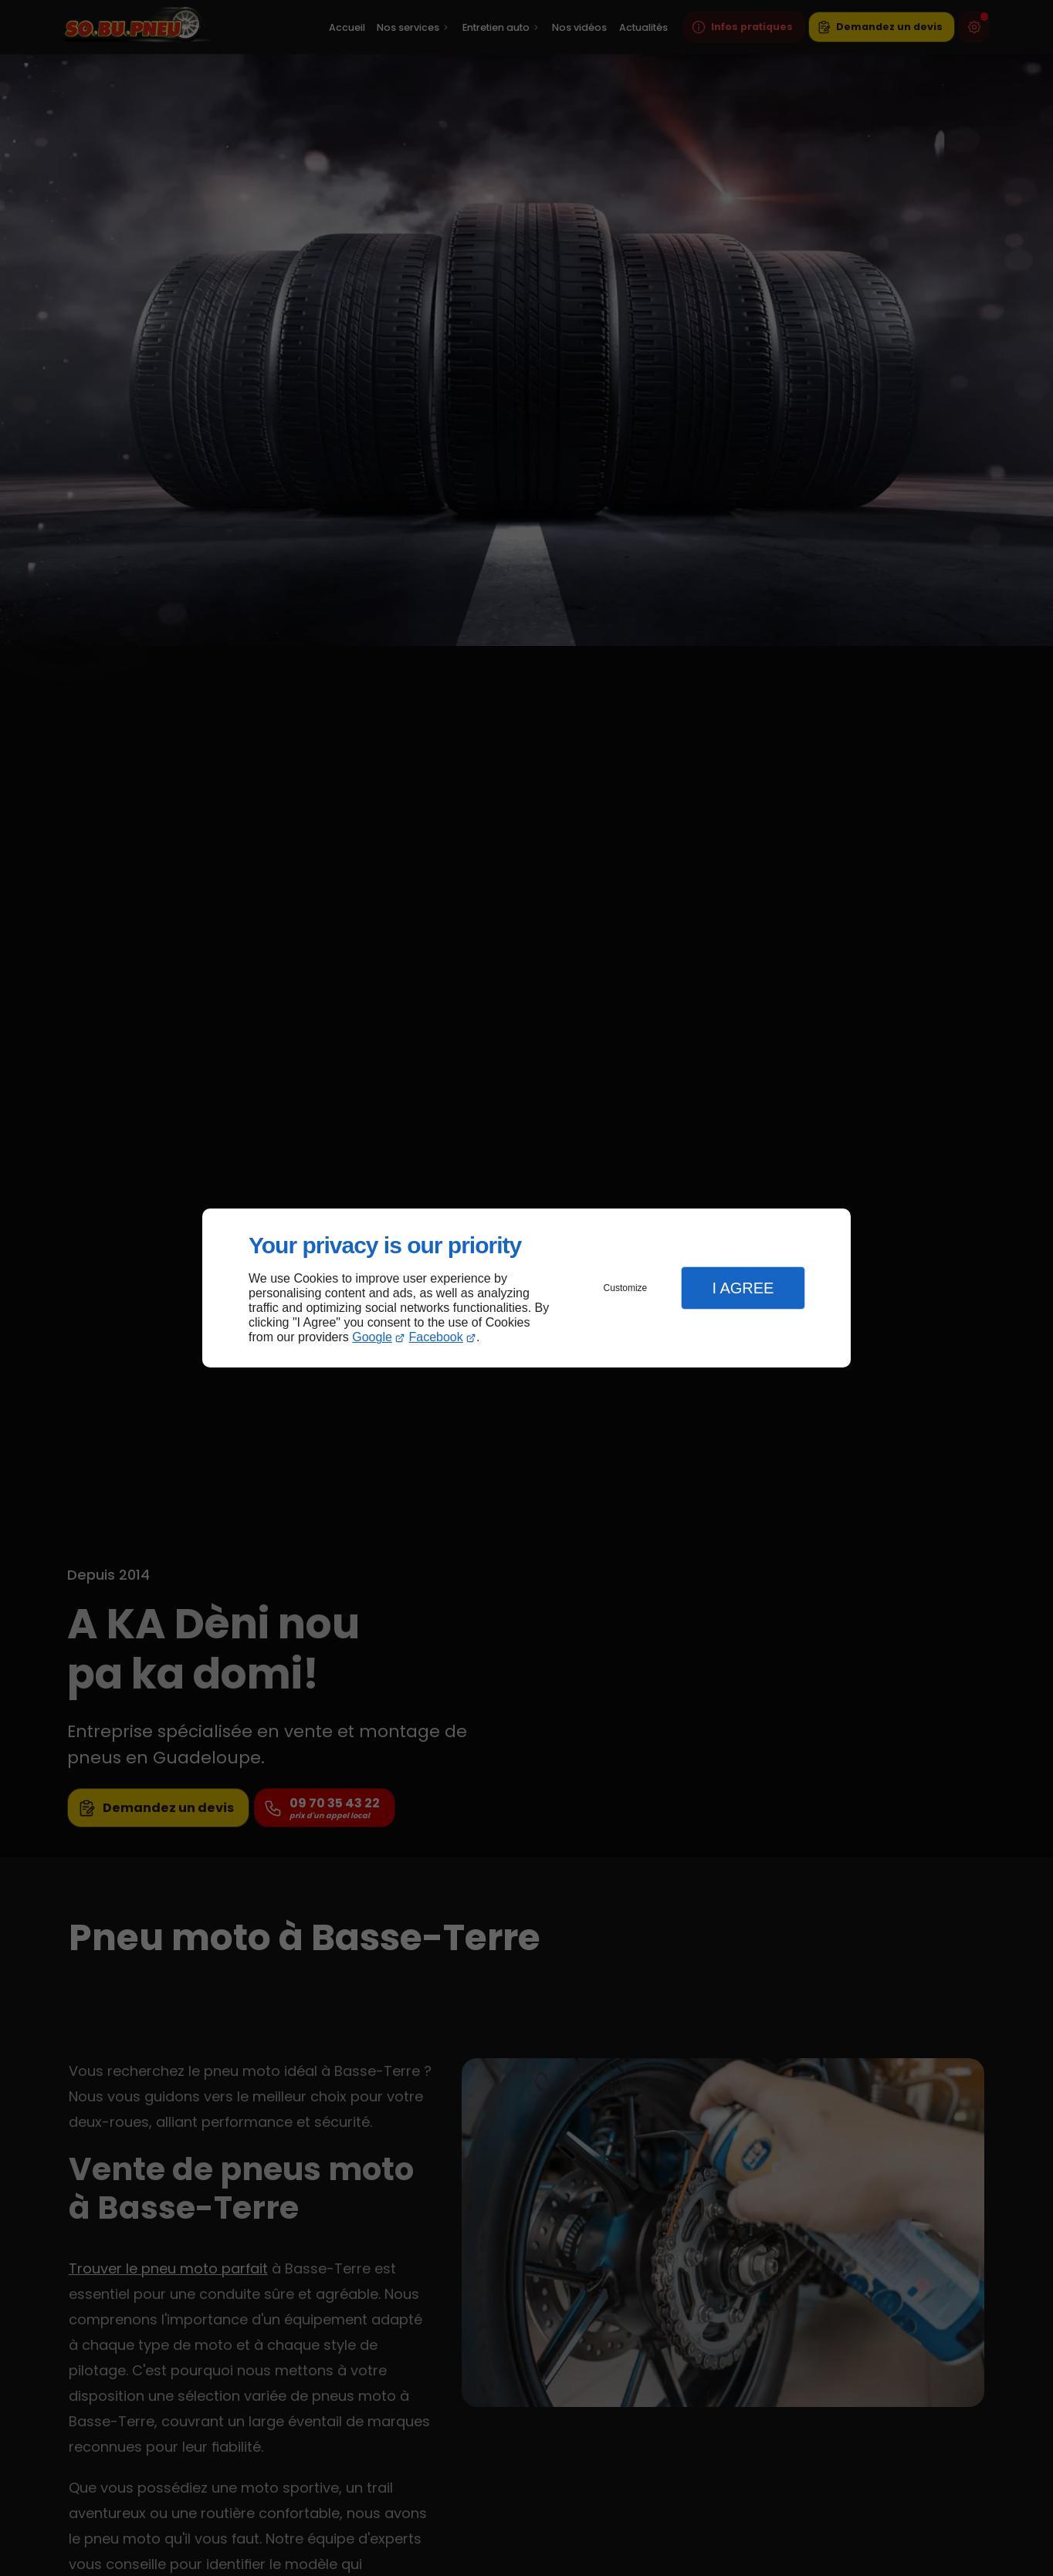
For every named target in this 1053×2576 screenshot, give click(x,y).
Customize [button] (626, 1288)
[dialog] (526, 1288)
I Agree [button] (743, 1288)
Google (372, 1337)
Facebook (436, 1337)
